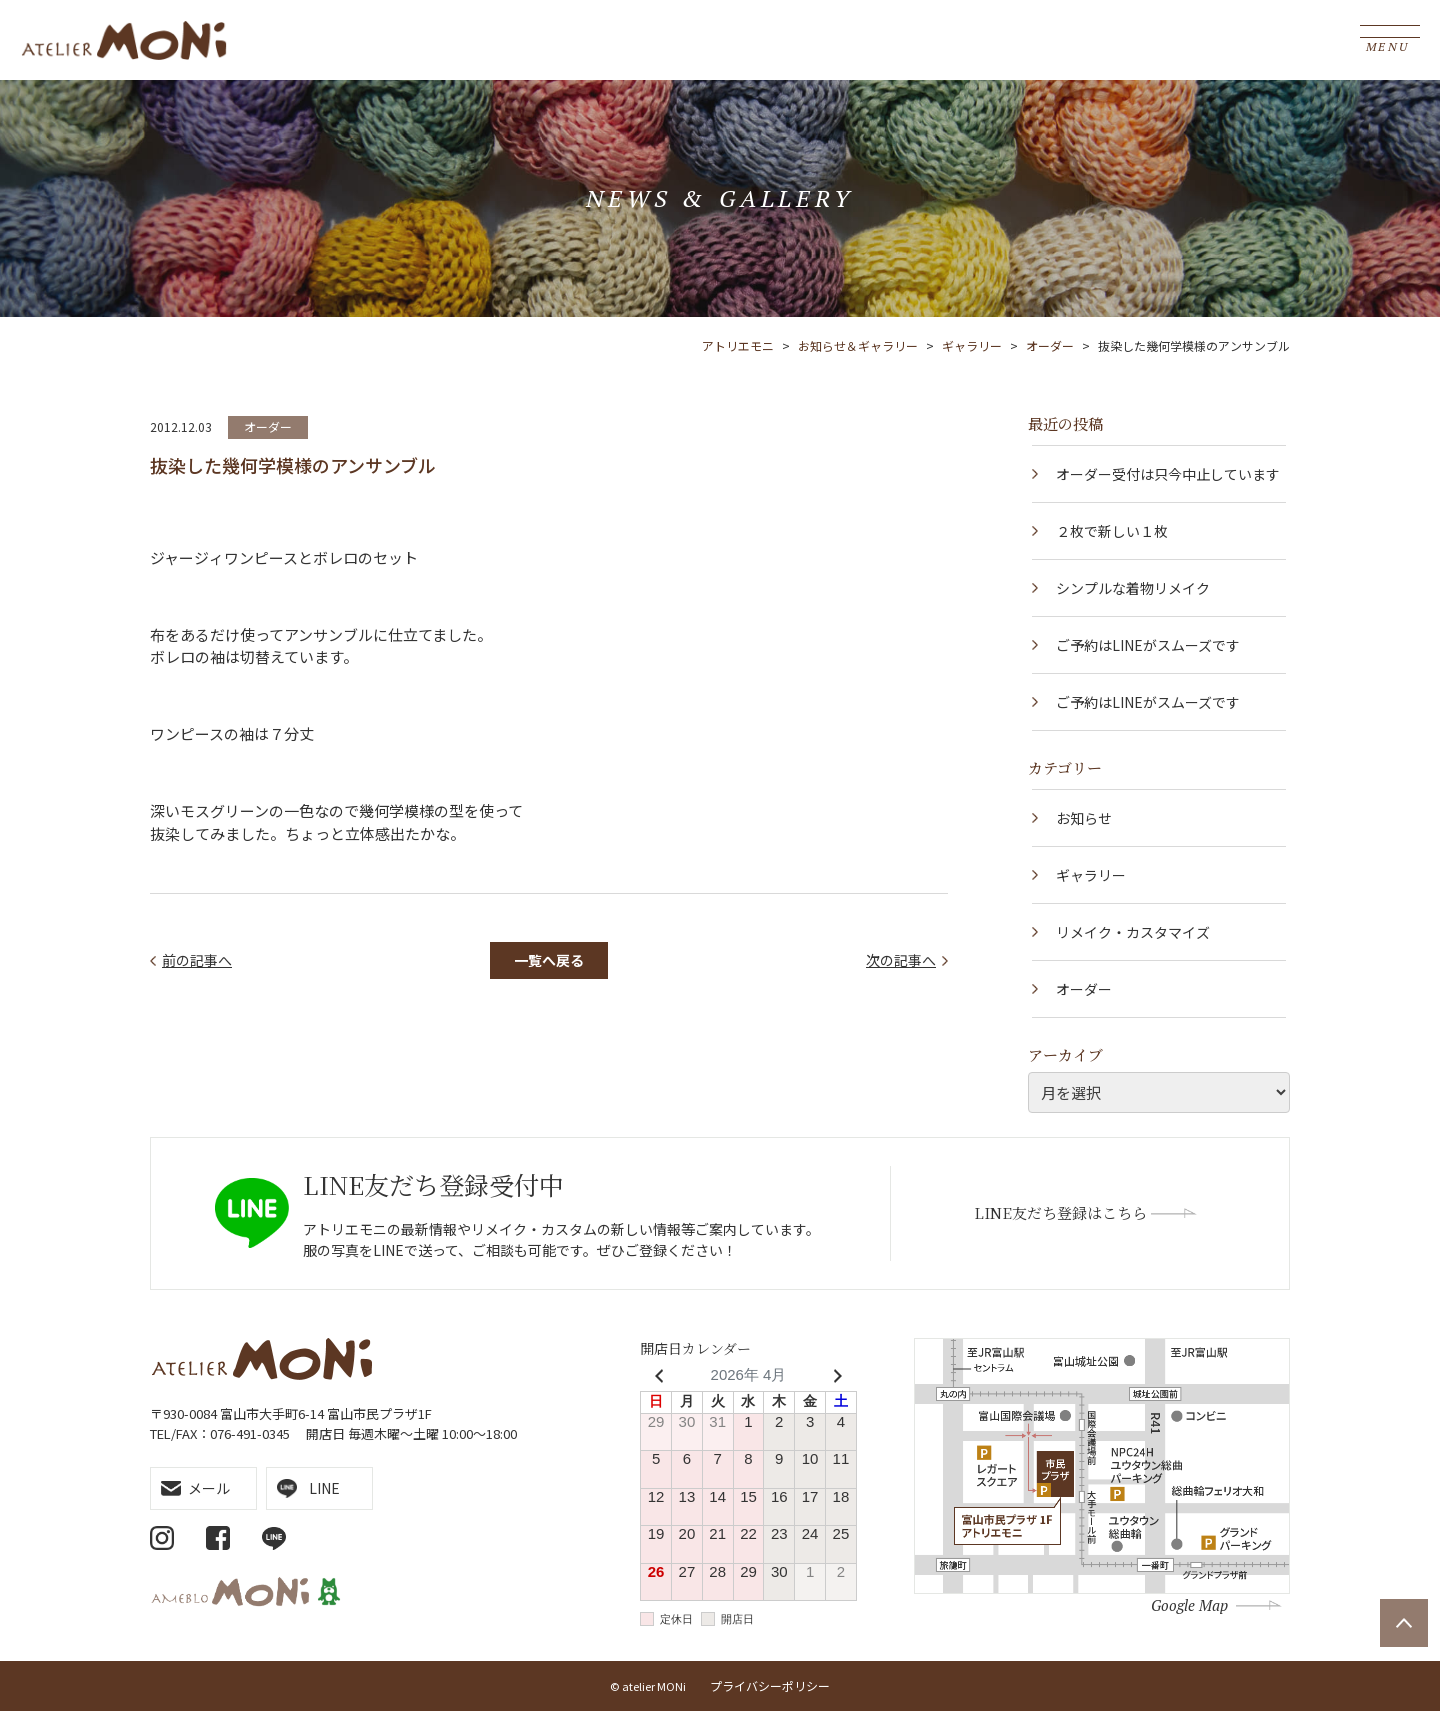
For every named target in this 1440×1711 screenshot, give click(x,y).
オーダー (268, 426)
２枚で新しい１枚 (1112, 531)
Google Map (1189, 1605)
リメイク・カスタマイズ (1133, 932)
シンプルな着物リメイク (1133, 588)
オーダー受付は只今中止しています (1168, 474)
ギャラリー (1091, 875)
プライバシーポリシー (770, 1685)
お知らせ (1084, 818)
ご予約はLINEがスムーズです (1148, 645)
